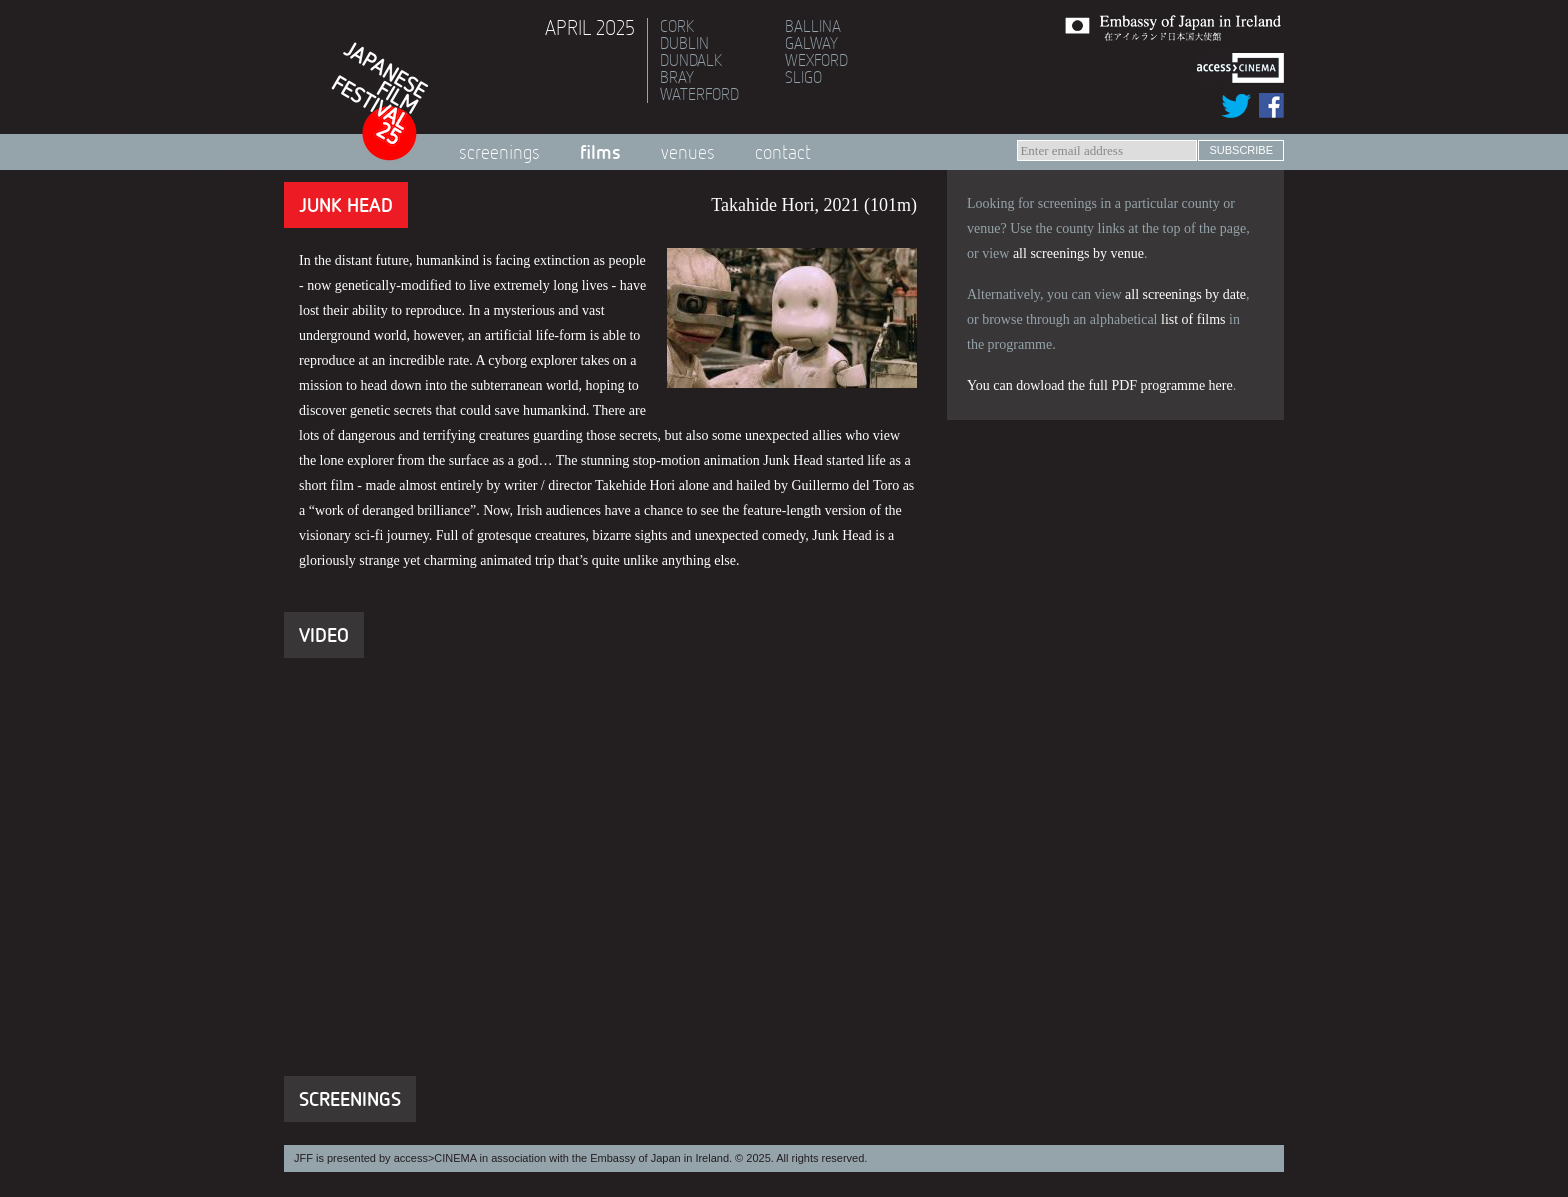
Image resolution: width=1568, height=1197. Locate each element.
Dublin (684, 43)
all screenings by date (1185, 294)
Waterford (699, 94)
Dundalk (691, 60)
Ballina (813, 26)
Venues (688, 152)
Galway (811, 43)
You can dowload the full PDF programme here (1100, 385)
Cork (677, 26)
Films (600, 151)
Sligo (803, 77)
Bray (677, 77)
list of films (1193, 319)
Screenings (499, 152)
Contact (783, 152)
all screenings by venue (1078, 253)
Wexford (816, 60)
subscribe (1241, 150)
